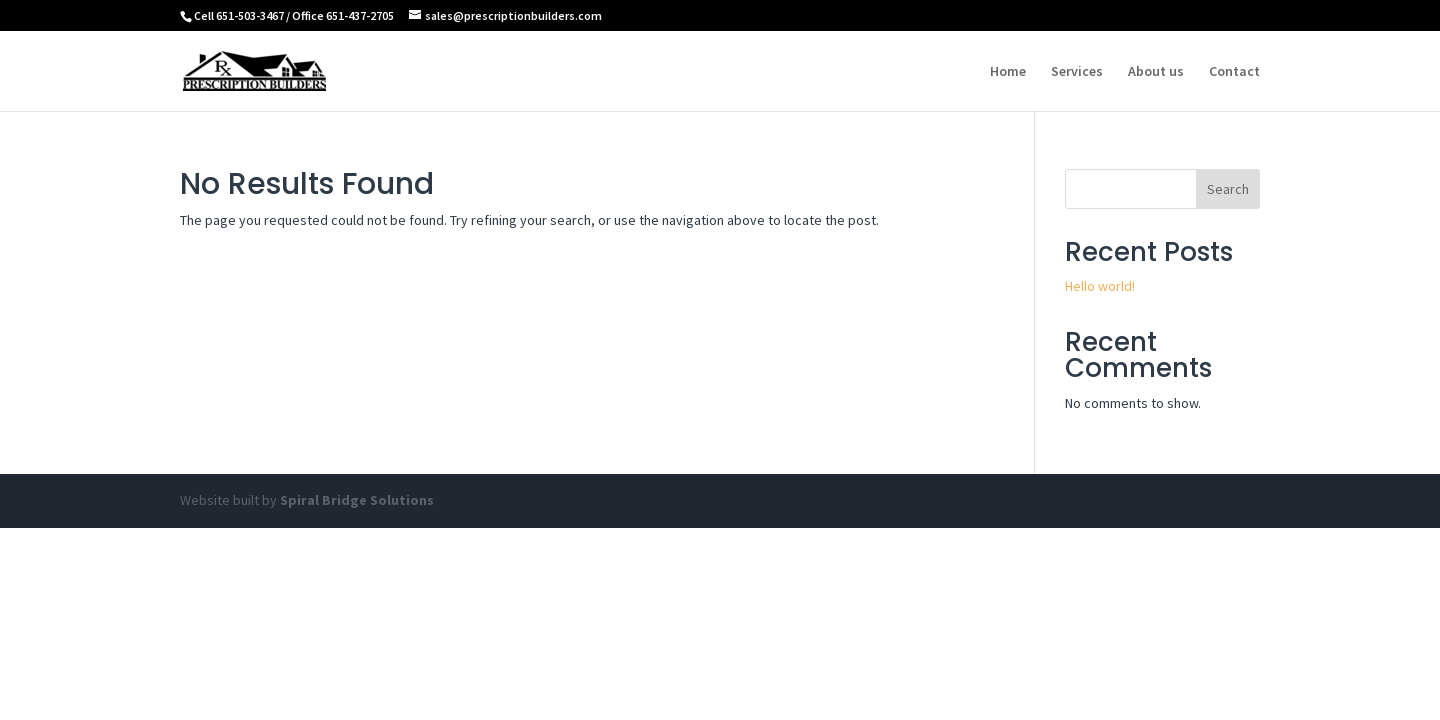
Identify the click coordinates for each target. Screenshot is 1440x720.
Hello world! (1100, 286)
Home (1008, 72)
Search (1228, 189)
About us (1156, 72)
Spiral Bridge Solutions (357, 500)
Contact (1234, 72)
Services (1077, 72)
